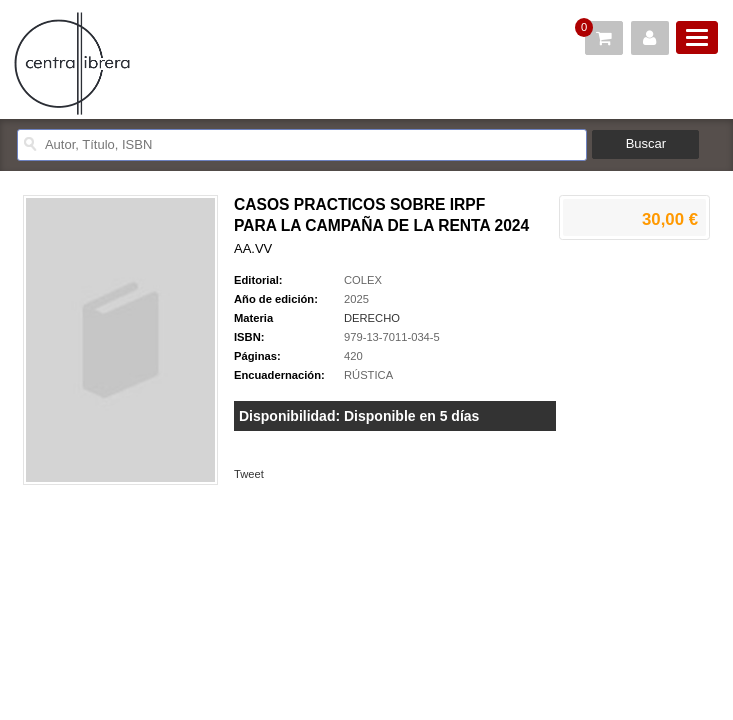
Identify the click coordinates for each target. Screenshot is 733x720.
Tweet (249, 474)
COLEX (363, 280)
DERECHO (372, 318)
